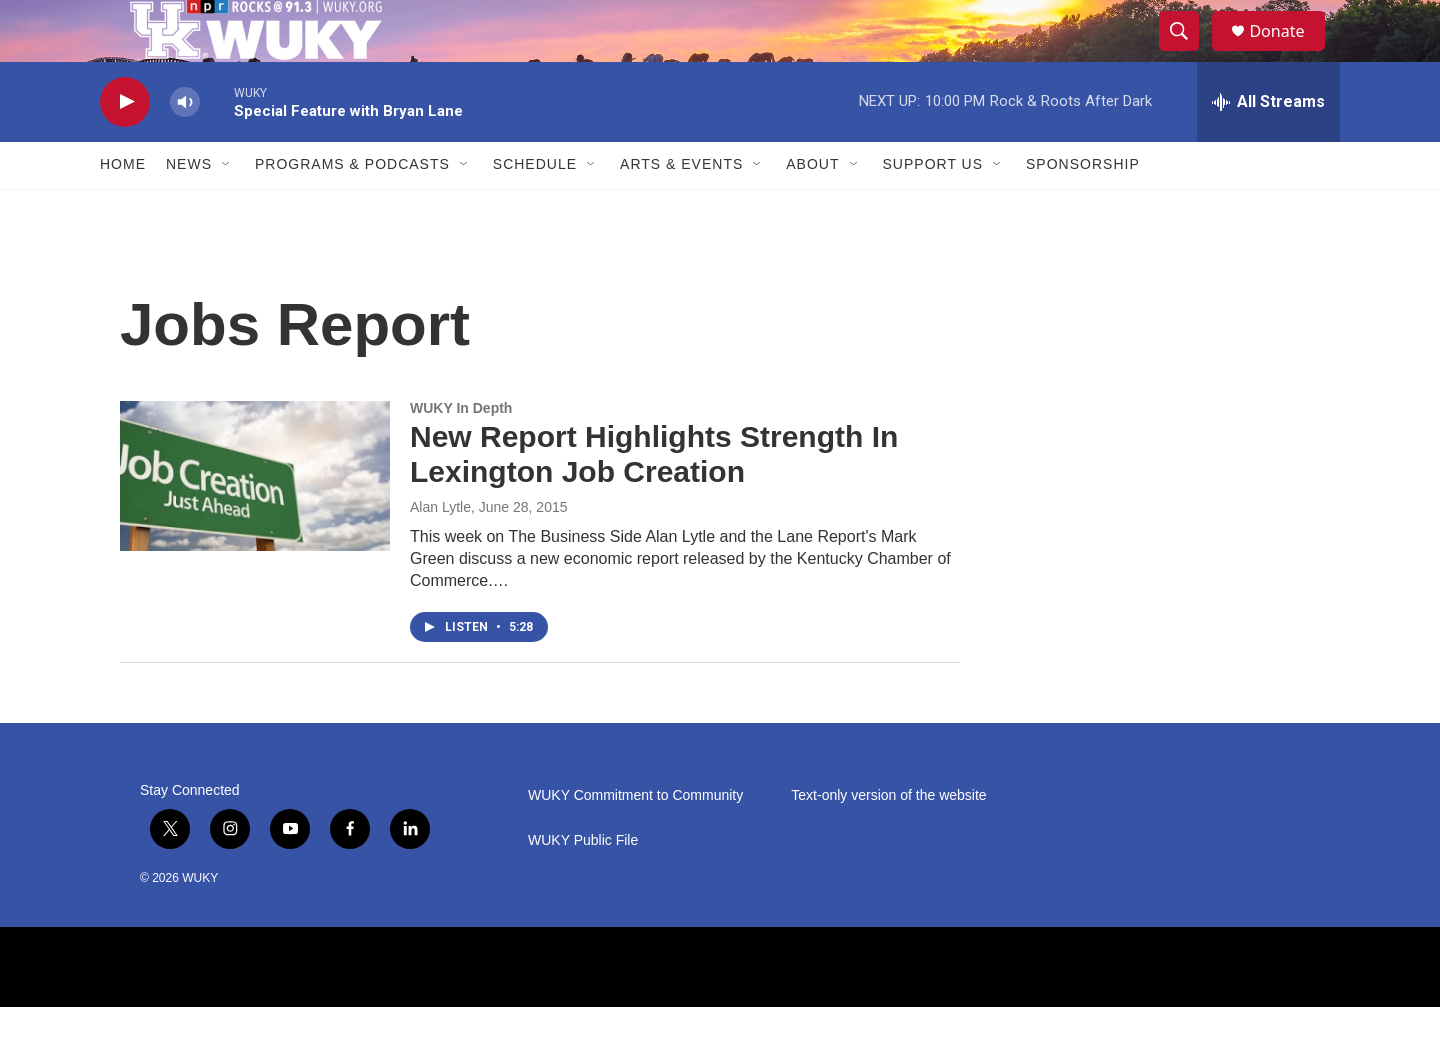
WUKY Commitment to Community (635, 838)
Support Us (933, 208)
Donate (1289, 52)
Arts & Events (681, 208)
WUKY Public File (583, 883)
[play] (125, 145)
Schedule (535, 208)
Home (123, 208)
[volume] (185, 145)
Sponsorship (1083, 208)
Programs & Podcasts (352, 208)
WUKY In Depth (461, 451)
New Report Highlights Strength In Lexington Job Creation (654, 498)
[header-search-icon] (1188, 53)
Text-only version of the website (888, 838)
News (189, 208)
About (812, 208)
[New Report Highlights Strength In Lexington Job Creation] (255, 519)
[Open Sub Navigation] (227, 208)
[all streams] (1268, 145)
